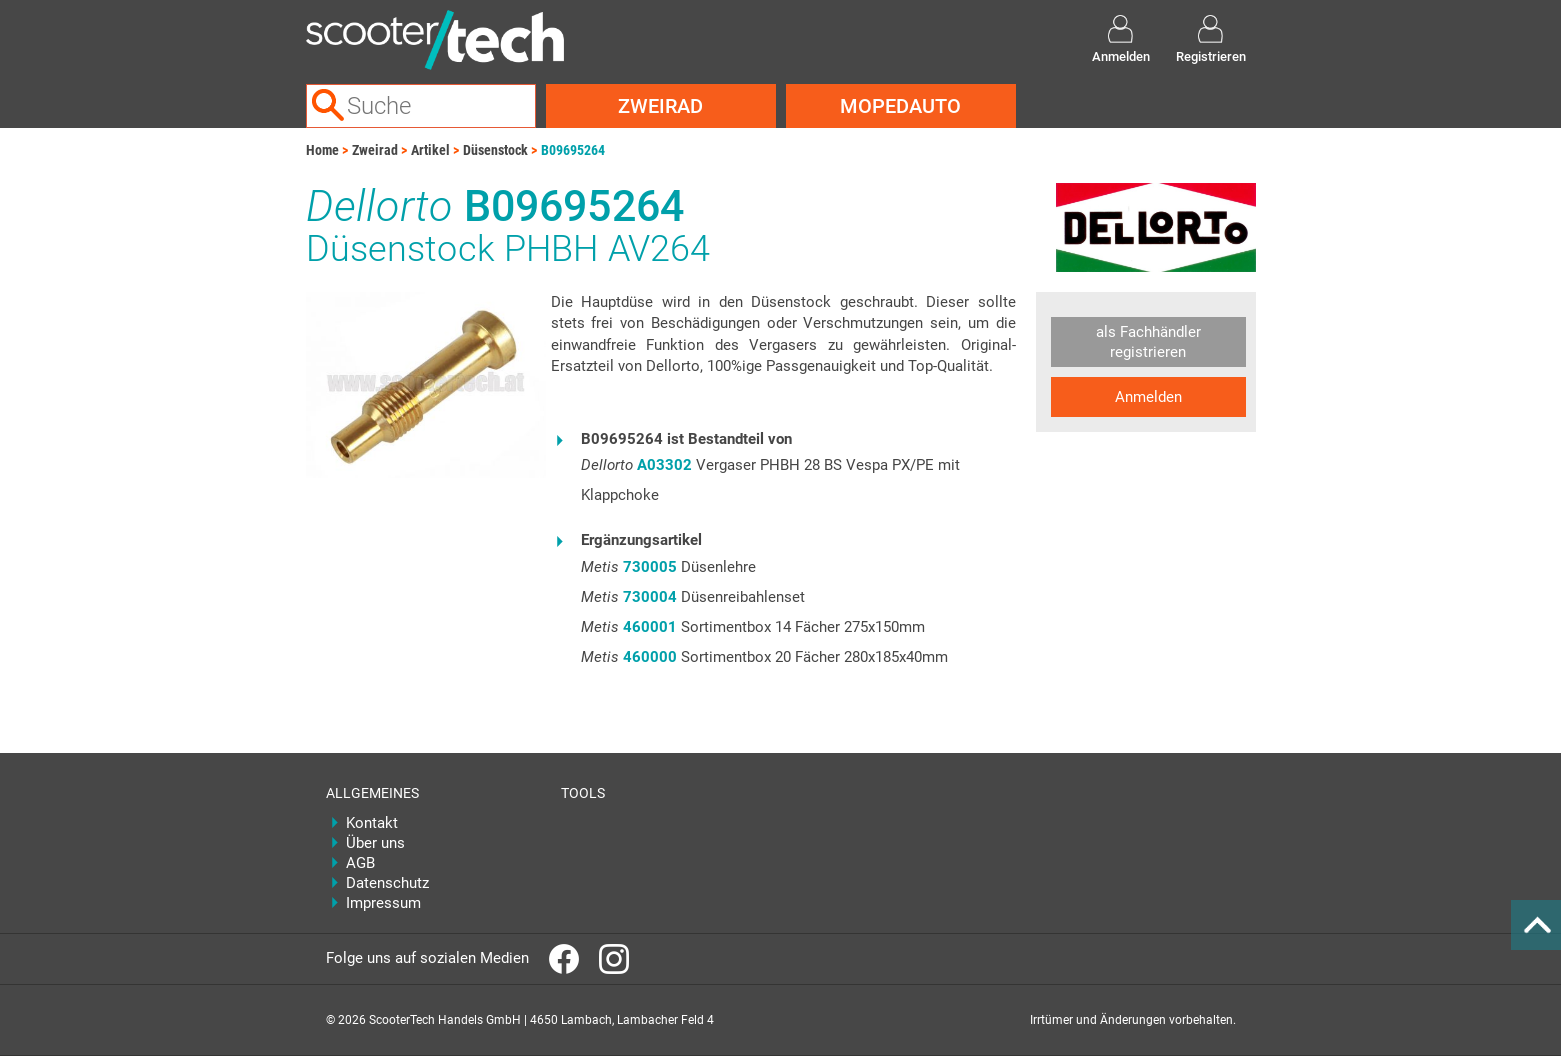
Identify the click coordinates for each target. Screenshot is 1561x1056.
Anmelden (1148, 397)
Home (322, 150)
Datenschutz (387, 883)
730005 (650, 567)
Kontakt (372, 823)
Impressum (383, 903)
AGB (360, 863)
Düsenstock (495, 150)
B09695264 (573, 150)
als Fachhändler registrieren (1148, 342)
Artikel (430, 150)
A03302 (664, 465)
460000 (650, 657)
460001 (650, 627)
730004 (650, 597)
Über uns (375, 843)
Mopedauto (900, 106)
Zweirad (660, 106)
